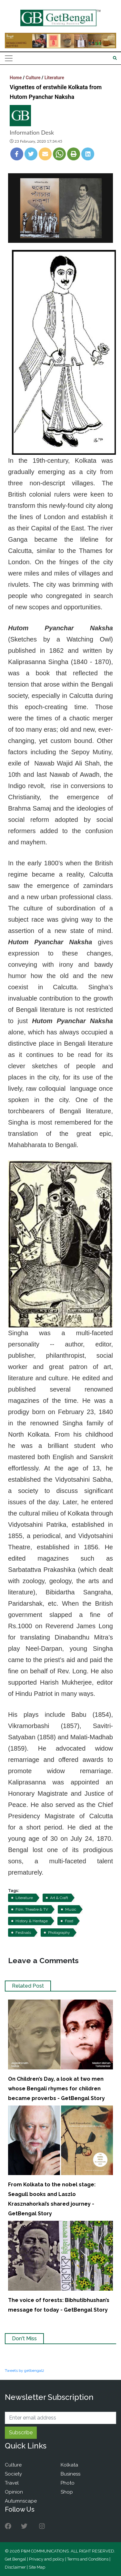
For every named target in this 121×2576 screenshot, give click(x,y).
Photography (59, 1932)
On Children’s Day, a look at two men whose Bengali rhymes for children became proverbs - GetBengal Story (56, 2088)
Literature (54, 77)
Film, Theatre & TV (31, 1909)
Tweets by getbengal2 (24, 2370)
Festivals (23, 1932)
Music (70, 1909)
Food (69, 1921)
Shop (67, 2492)
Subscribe (21, 2432)
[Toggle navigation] (8, 58)
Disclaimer (15, 2567)
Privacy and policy (46, 2559)
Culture (33, 77)
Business (70, 2474)
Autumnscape (21, 2501)
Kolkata (69, 2465)
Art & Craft (59, 1898)
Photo (68, 2483)
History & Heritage (31, 1921)
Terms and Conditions (87, 2559)
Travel (12, 2483)
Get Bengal (15, 2559)
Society (13, 2474)
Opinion (14, 2492)
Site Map (37, 2567)
